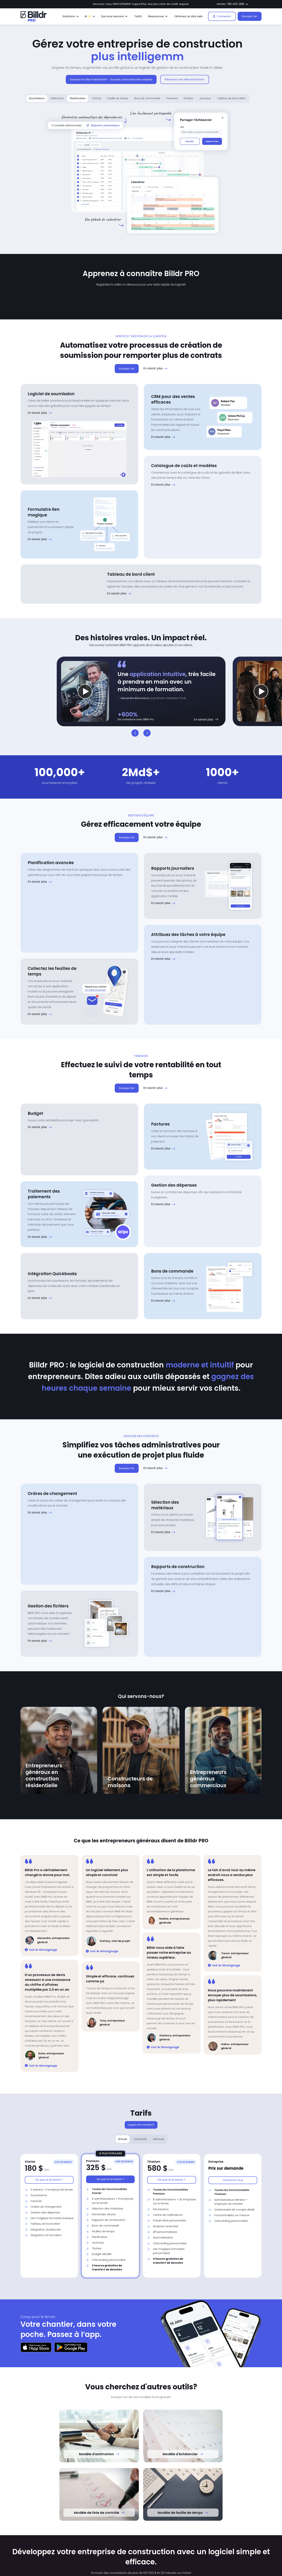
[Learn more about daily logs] (163, 904)
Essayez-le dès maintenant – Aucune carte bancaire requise (111, 81)
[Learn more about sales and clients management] (155, 369)
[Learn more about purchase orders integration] (163, 1301)
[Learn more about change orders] (40, 1513)
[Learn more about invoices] (163, 1149)
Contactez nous (233, 2180)
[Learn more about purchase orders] (163, 1205)
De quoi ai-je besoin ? (49, 2179)
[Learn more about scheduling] (40, 882)
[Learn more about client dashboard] (119, 594)
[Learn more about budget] (40, 1128)
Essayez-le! (249, 16)
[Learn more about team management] (155, 838)
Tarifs (138, 16)
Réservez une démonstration (184, 81)
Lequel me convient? (141, 2125)
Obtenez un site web (188, 16)
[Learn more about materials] (206, 719)
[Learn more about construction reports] (163, 959)
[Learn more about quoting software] (40, 413)
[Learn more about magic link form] (40, 540)
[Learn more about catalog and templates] (163, 485)
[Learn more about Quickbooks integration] (40, 1298)
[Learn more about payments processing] (40, 1237)
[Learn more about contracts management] (155, 1469)
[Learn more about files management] (40, 1641)
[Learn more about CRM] (163, 437)
